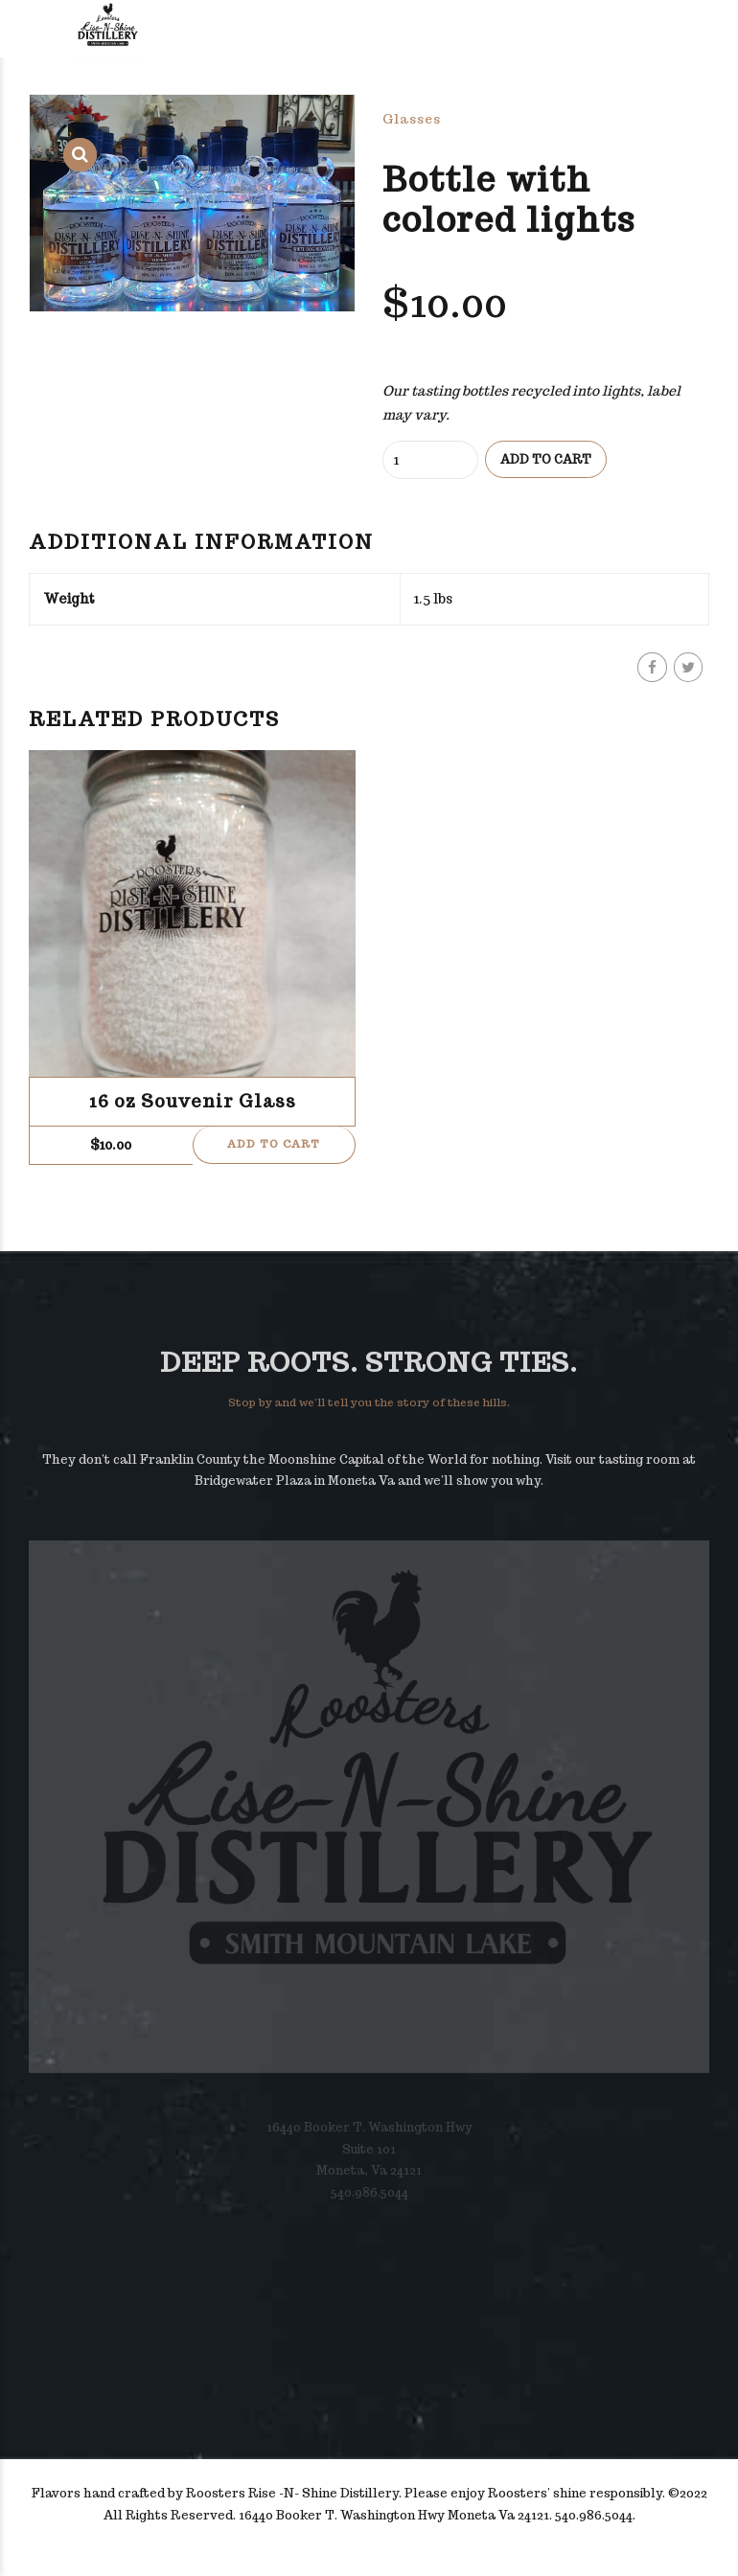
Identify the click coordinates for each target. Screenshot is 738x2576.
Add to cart (545, 459)
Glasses (411, 118)
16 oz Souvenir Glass (192, 1102)
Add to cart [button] (273, 1145)
